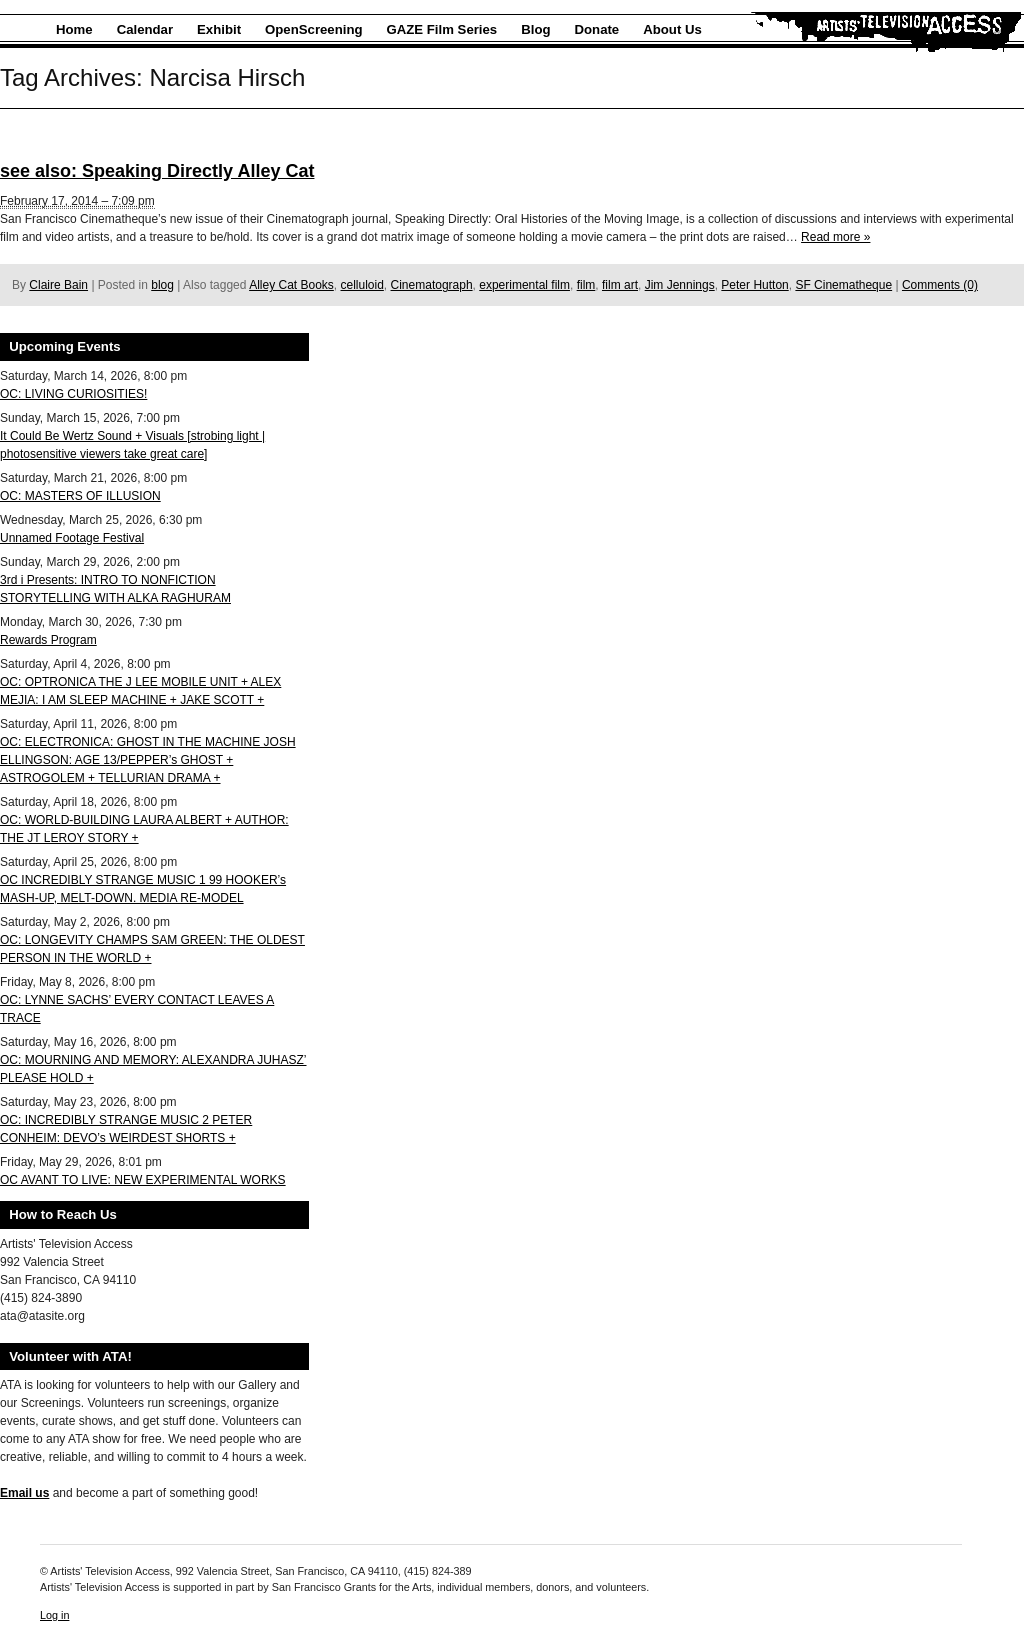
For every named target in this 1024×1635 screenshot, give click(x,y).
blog (162, 285)
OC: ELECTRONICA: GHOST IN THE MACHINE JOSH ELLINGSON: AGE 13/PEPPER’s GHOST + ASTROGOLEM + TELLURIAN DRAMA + (148, 760)
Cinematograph (432, 285)
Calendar (145, 29)
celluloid (362, 285)
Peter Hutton (754, 285)
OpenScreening (313, 29)
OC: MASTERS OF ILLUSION (80, 496)
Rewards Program (48, 640)
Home (74, 29)
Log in (54, 1615)
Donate (597, 29)
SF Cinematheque (843, 285)
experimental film (524, 285)
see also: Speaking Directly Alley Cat (157, 171)
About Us (672, 29)
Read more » (835, 237)
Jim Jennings (680, 285)
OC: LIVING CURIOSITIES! (73, 394)
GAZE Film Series (442, 29)
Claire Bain (58, 285)
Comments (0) (940, 285)
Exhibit (219, 29)
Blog (535, 29)
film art (620, 285)
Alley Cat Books (291, 285)
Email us (24, 1493)
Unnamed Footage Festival (72, 538)
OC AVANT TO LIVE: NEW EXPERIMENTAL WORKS (143, 1180)
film (586, 285)
